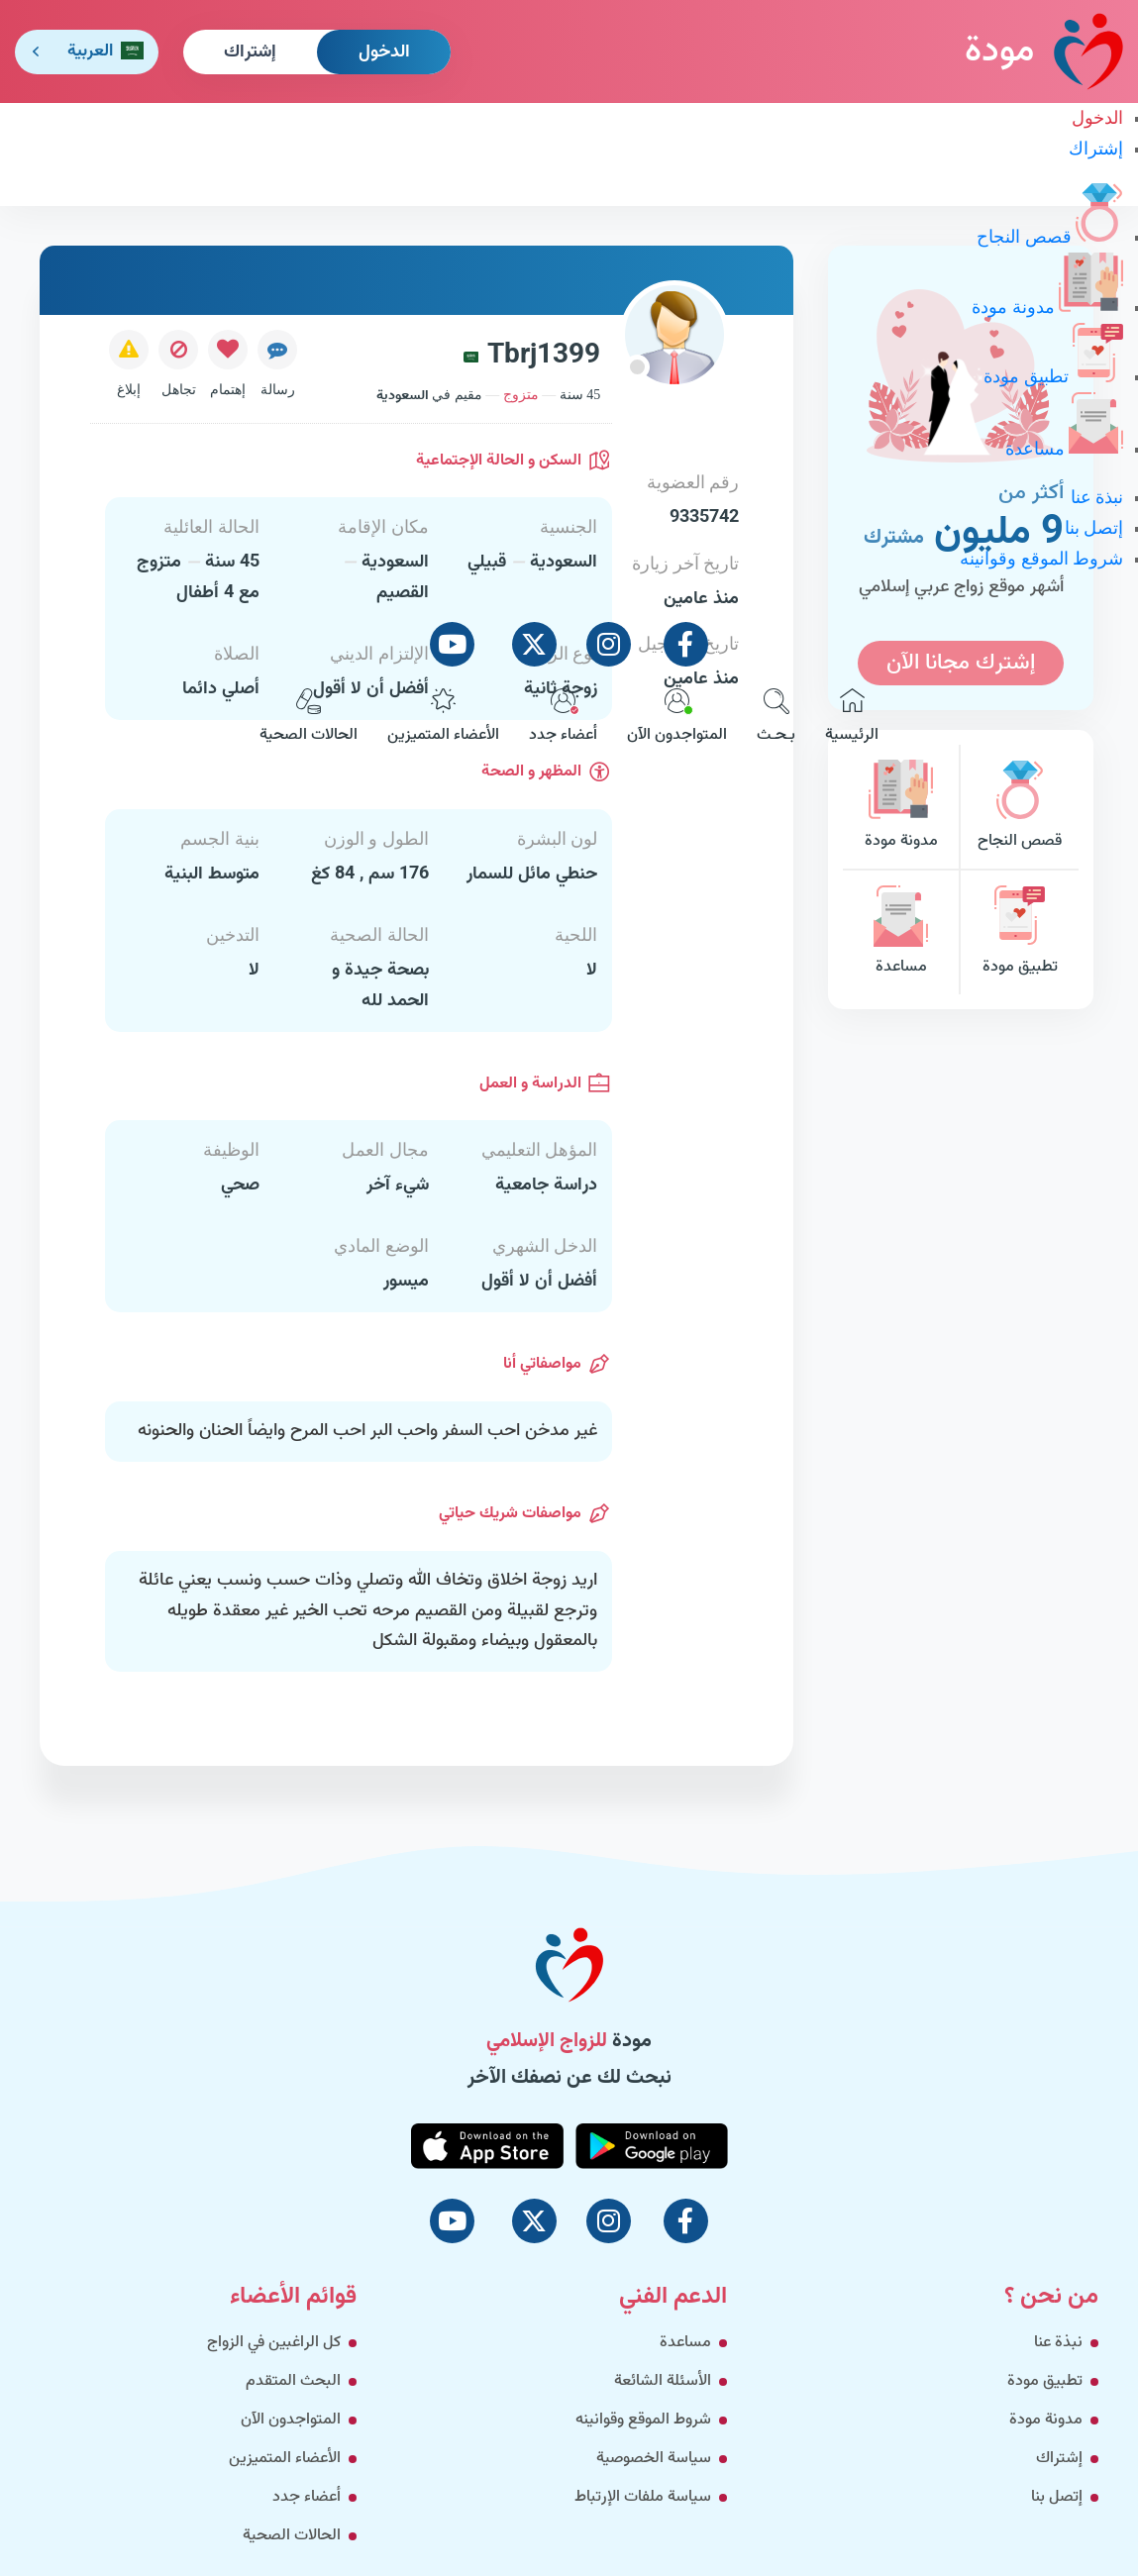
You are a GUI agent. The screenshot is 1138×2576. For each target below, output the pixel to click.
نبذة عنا (1097, 497)
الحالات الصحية (308, 718)
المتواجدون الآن (677, 718)
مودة (1044, 51)
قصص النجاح (1050, 237)
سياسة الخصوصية (653, 2458)
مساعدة (1064, 449)
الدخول (384, 52)
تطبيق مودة (1053, 376)
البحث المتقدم (293, 2381)
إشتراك (250, 52)
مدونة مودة (1047, 307)
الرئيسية (852, 718)
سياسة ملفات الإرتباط (642, 2497)
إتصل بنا (1094, 528)
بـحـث (776, 718)
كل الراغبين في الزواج (274, 2342)
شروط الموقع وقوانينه (1041, 558)
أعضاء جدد (563, 718)
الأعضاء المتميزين (443, 718)
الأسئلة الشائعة (662, 2381)
